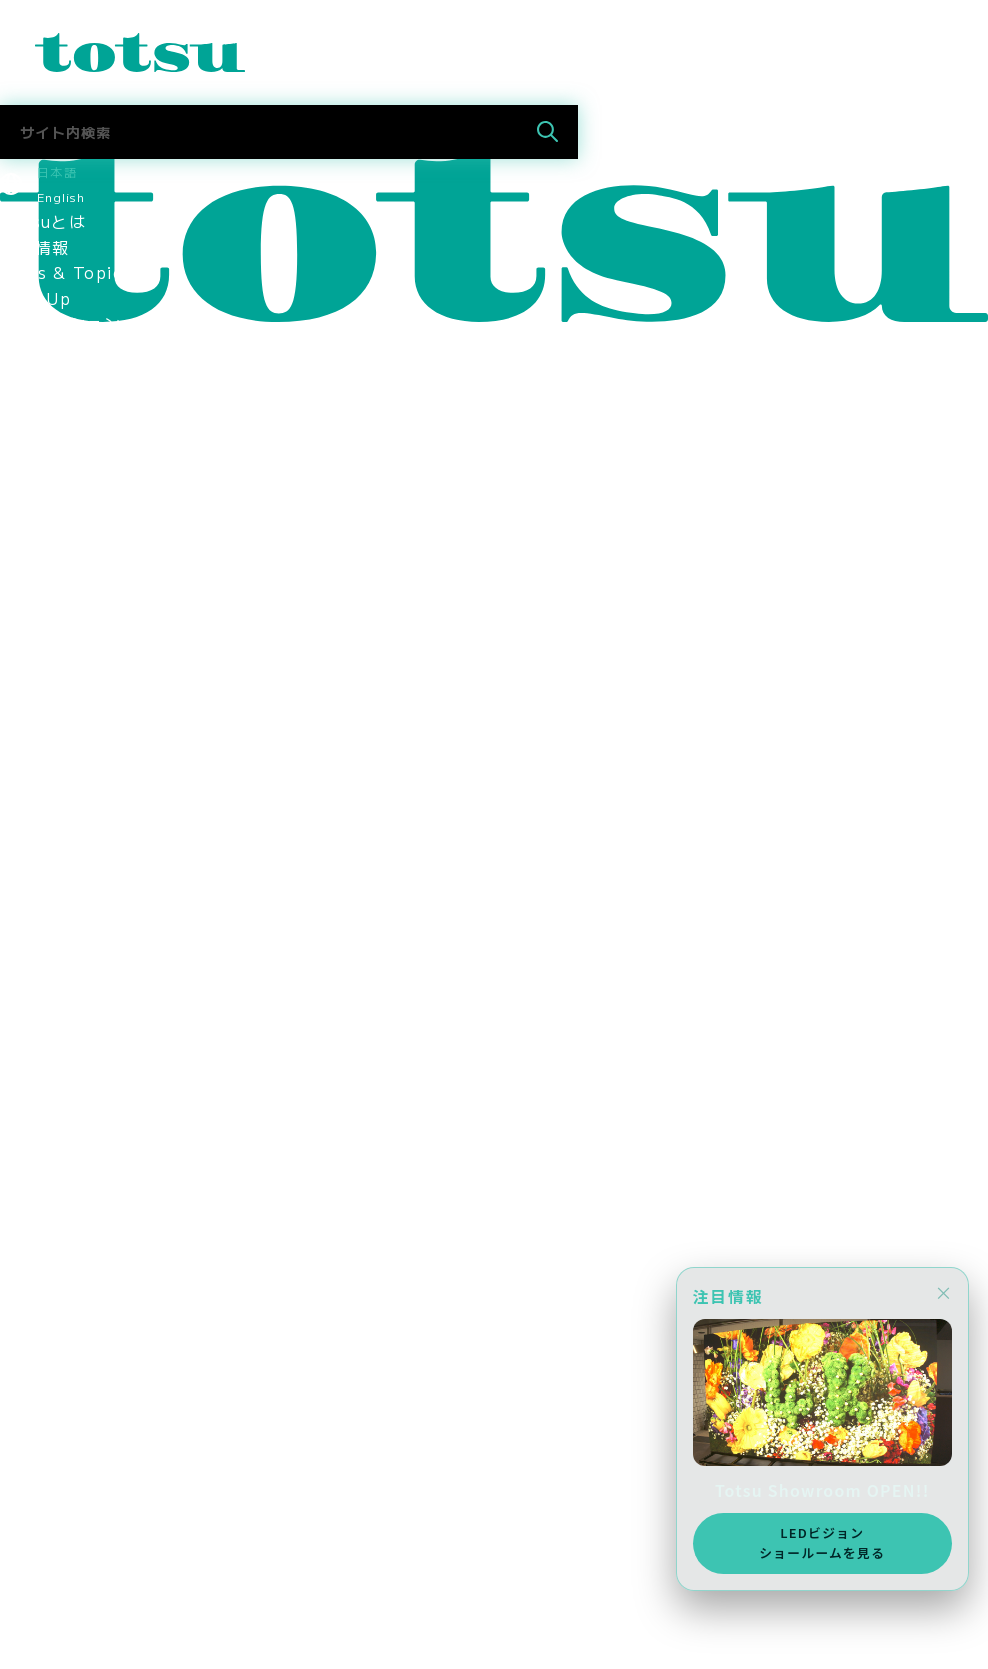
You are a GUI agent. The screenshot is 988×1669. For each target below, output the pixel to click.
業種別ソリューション (86, 349)
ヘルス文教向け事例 (78, 528)
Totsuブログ (51, 1373)
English (61, 196)
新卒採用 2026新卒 (83, 1091)
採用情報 (34, 963)
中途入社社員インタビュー (103, 1219)
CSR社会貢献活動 (70, 938)
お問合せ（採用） (69, 1502)
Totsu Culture (62, 1424)
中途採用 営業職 (69, 1117)
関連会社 (34, 758)
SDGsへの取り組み (75, 912)
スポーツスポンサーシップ (103, 989)
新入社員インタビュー (86, 1168)
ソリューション (60, 323)
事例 (17, 400)
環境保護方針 (52, 886)
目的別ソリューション (86, 375)
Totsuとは (43, 221)
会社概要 (34, 656)
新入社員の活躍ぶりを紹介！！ (121, 1194)
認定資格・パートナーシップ (112, 733)
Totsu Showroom (75, 554)
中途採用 (34, 1476)
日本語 (57, 171)
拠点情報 (34, 682)
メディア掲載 (52, 1014)
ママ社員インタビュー (86, 1270)
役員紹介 (34, 630)
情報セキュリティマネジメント (121, 835)
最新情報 (34, 247)
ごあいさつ (43, 605)
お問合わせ (43, 1579)
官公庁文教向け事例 (78, 503)
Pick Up (35, 298)
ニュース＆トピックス (86, 1604)
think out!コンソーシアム (107, 810)
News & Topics (66, 272)
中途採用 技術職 (69, 1142)
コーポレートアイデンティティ (121, 707)
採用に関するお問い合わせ (103, 1347)
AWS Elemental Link (91, 1449)
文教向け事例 (52, 451)
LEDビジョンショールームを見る (818, 1540)
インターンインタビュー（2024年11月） (163, 1322)
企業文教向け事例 (69, 477)
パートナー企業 (60, 784)
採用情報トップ (60, 1066)
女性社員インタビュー (86, 1245)
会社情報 (34, 579)
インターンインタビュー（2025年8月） (158, 1296)
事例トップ (43, 426)
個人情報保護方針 (69, 861)
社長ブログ (43, 1398)
